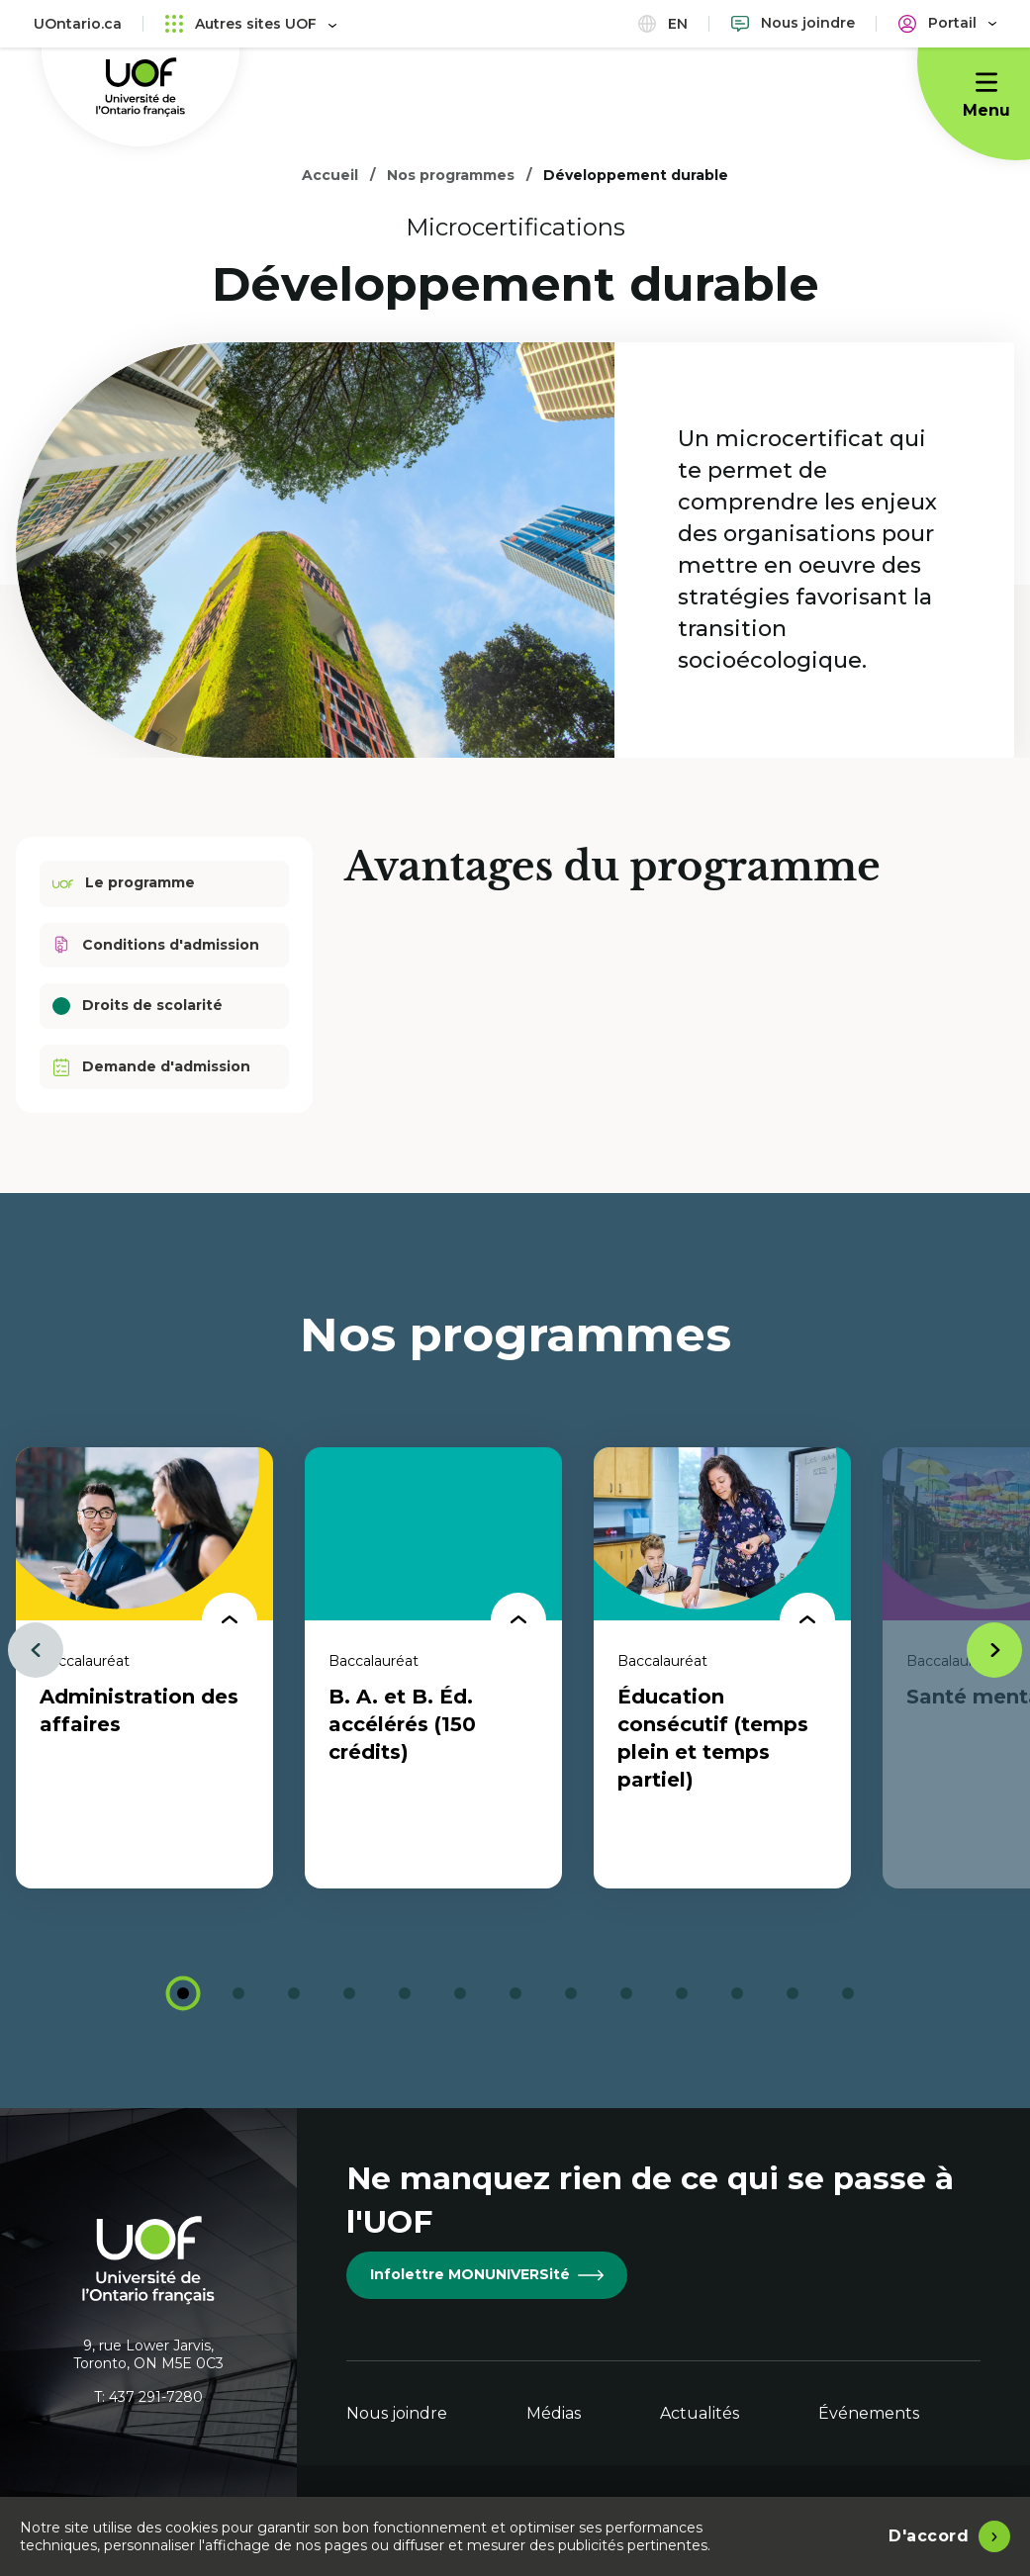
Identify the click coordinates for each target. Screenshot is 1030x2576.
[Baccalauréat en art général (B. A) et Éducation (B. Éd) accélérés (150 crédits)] (433, 1668)
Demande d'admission (151, 1067)
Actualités (699, 2413)
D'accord (929, 2536)
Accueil (330, 175)
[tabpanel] (144, 1668)
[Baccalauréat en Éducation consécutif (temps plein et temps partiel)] (722, 1668)
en (663, 23)
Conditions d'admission (155, 945)
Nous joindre (396, 2413)
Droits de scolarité (137, 1005)
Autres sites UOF (250, 23)
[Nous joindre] (793, 23)
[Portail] (947, 23)
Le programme (123, 884)
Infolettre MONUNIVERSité (487, 2274)
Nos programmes (451, 175)
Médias (553, 2413)
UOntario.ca (78, 24)
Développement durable (635, 175)
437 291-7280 (156, 2397)
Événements (868, 2413)
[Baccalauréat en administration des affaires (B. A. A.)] (144, 1668)
